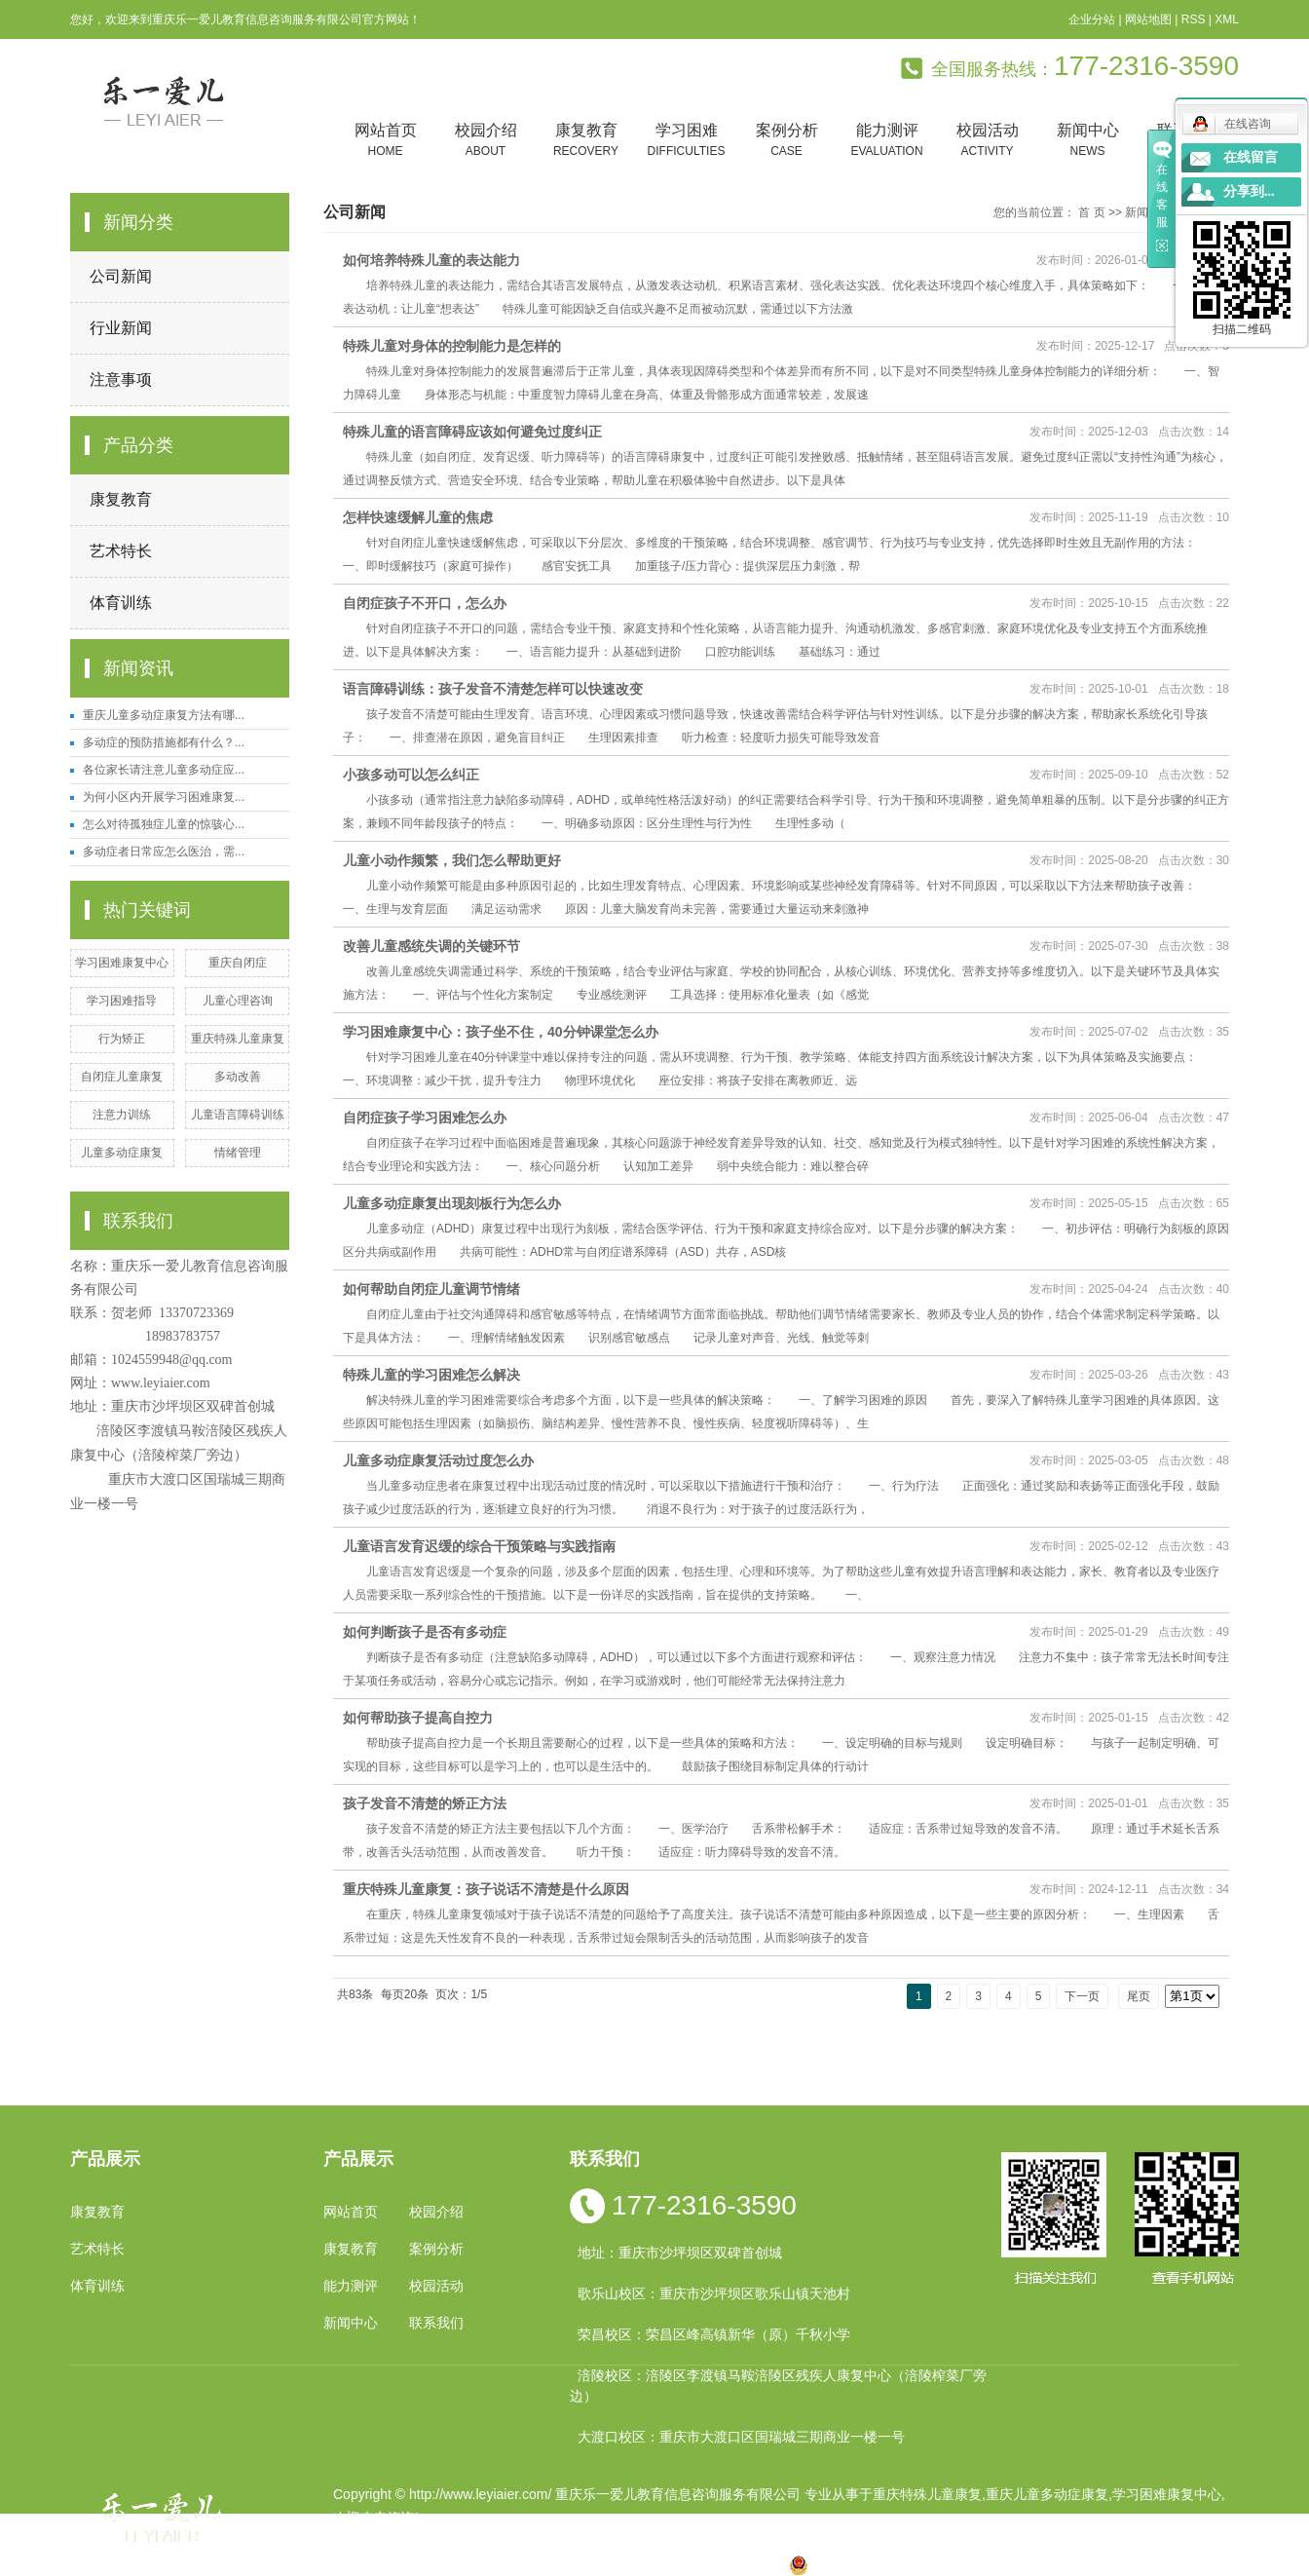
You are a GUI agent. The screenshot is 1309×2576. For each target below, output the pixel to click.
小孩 (523, 2564)
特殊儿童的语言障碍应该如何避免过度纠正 (472, 431)
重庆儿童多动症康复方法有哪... (163, 715)
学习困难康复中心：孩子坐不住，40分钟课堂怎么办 (500, 1032)
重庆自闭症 (237, 962)
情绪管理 (237, 1152)
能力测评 (887, 141)
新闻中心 (1087, 141)
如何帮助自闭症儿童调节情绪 (431, 1289)
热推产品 (360, 2564)
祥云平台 (580, 2541)
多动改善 (237, 1076)
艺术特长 (121, 551)
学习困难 (686, 141)
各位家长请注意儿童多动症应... (163, 770)
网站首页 (385, 141)
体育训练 (121, 602)
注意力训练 (122, 1114)
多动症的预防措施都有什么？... (163, 742)
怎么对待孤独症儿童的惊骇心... (163, 824)
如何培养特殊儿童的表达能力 (431, 260)
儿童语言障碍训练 (237, 1114)
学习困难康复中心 (121, 962)
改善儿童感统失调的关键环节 (431, 946)
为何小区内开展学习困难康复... (163, 797)
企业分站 (1091, 19)
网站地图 (1148, 19)
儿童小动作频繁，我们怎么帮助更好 (452, 860)
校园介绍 (485, 141)
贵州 (647, 2564)
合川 (709, 2564)
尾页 (1138, 1996)
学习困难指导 (122, 1000)
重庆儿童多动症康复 (1047, 2494)
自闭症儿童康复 (122, 1076)
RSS (1193, 19)
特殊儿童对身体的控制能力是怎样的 (452, 346)
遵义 (740, 2564)
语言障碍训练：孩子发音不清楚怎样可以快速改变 (493, 689)
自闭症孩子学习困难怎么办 (424, 1117)
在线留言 (1250, 157)
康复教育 (586, 141)
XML (1227, 19)
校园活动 (987, 141)
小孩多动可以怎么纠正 (411, 774)
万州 (678, 2564)
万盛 (771, 2564)
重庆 (491, 2564)
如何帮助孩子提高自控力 (418, 1717)
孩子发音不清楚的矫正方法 (424, 1803)
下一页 (1082, 1996)
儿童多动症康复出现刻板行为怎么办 (452, 1203)
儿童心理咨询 (238, 1000)
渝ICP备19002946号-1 (401, 2541)
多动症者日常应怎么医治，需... (163, 851)
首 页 (1091, 212)
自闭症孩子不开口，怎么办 (424, 603)
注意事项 (121, 379)
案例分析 (786, 141)
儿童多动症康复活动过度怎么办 (438, 1460)
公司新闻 (121, 276)
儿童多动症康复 (122, 1152)
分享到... (1249, 191)
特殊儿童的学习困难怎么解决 (431, 1375)
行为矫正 (121, 1038)
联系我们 (436, 2322)
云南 (585, 2564)
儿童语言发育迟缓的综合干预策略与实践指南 (479, 1546)
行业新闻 (121, 328)
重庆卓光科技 (724, 2541)
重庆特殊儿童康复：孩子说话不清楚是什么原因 (486, 1889)
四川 (554, 2564)
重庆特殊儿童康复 (237, 1038)
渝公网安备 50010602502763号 (896, 2564)
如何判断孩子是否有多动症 (424, 1632)
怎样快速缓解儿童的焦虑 (418, 517)
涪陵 (616, 2564)
